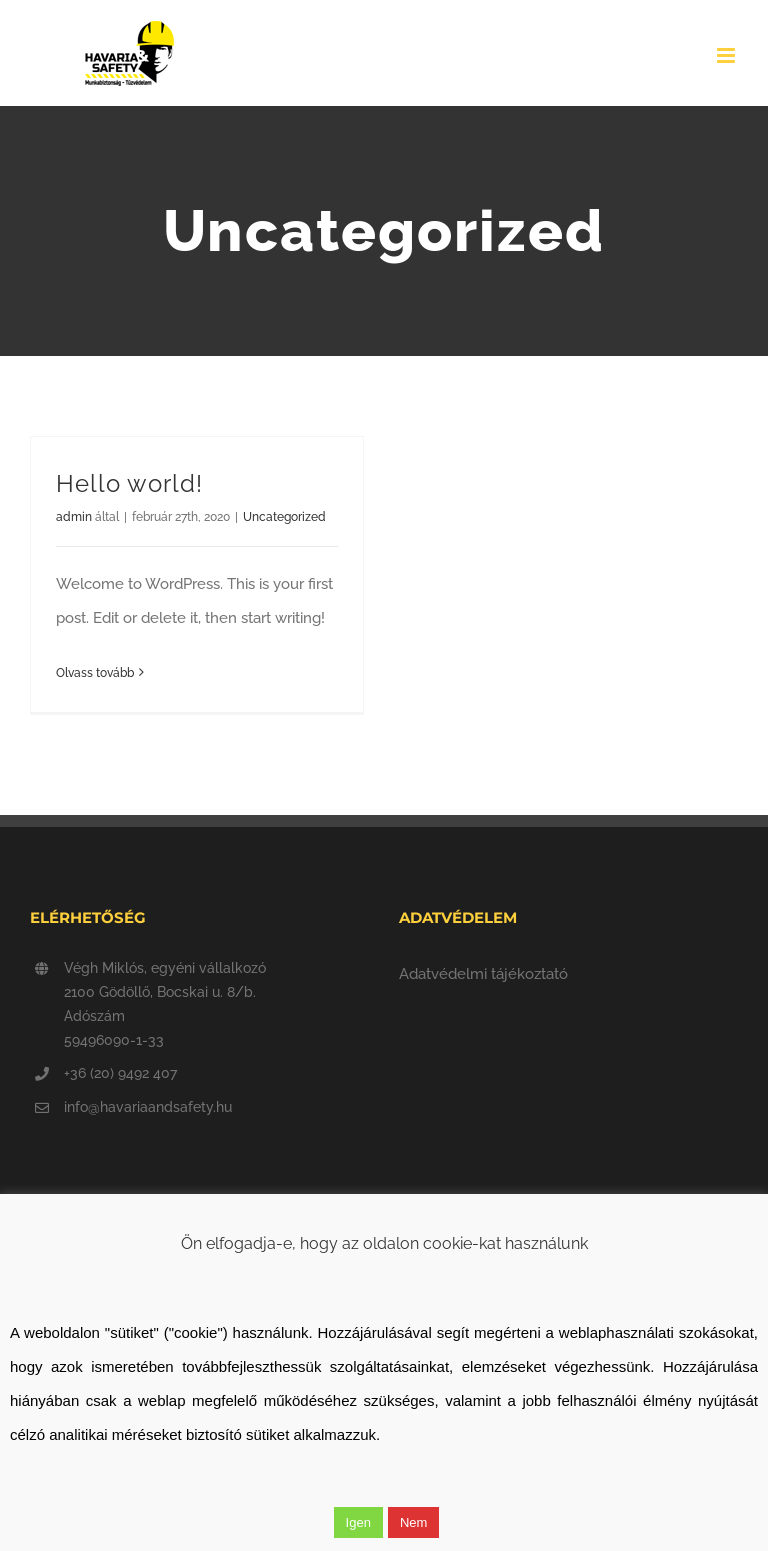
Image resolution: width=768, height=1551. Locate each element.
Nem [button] (413, 1522)
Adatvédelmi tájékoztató (483, 974)
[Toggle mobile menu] (727, 55)
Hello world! (129, 484)
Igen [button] (358, 1522)
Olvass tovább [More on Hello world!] (95, 673)
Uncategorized (284, 517)
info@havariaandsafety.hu (148, 1107)
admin (74, 517)
